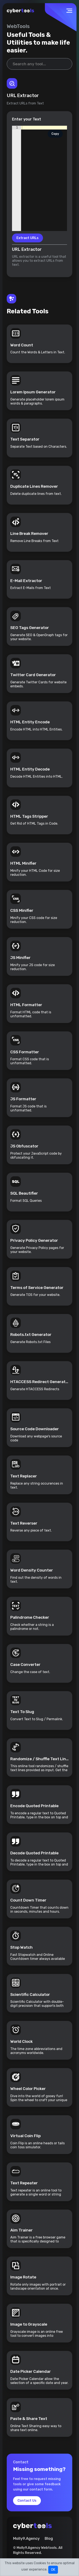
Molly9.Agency (26, 2538)
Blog (49, 2538)
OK (53, 2570)
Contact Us (26, 2501)
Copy (55, 134)
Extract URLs (27, 238)
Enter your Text (26, 119)
